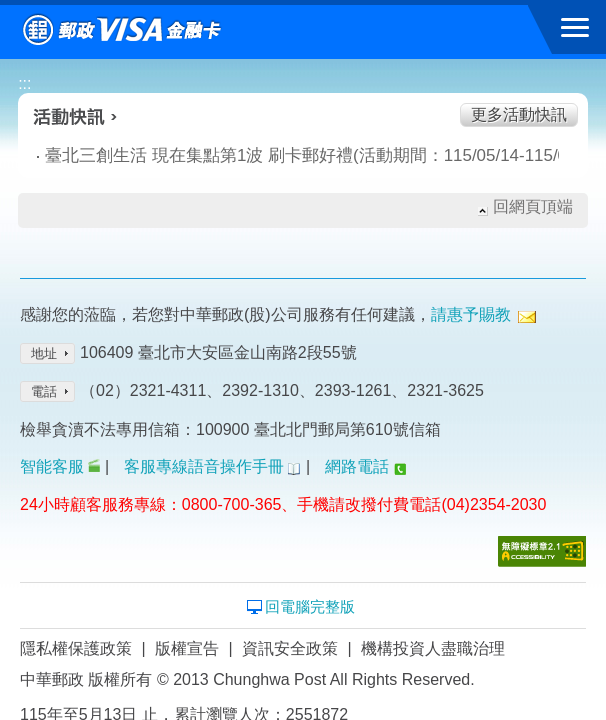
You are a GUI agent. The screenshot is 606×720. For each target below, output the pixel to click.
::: (24, 83)
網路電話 (357, 466)
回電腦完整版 (310, 606)
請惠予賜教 (471, 314)
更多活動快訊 (519, 114)
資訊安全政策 (290, 648)
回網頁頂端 (533, 206)
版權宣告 (187, 648)
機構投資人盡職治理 (433, 648)
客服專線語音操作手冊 (204, 466)
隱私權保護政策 (76, 648)
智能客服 (52, 466)
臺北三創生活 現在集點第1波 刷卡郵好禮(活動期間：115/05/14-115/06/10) (241, 155)
